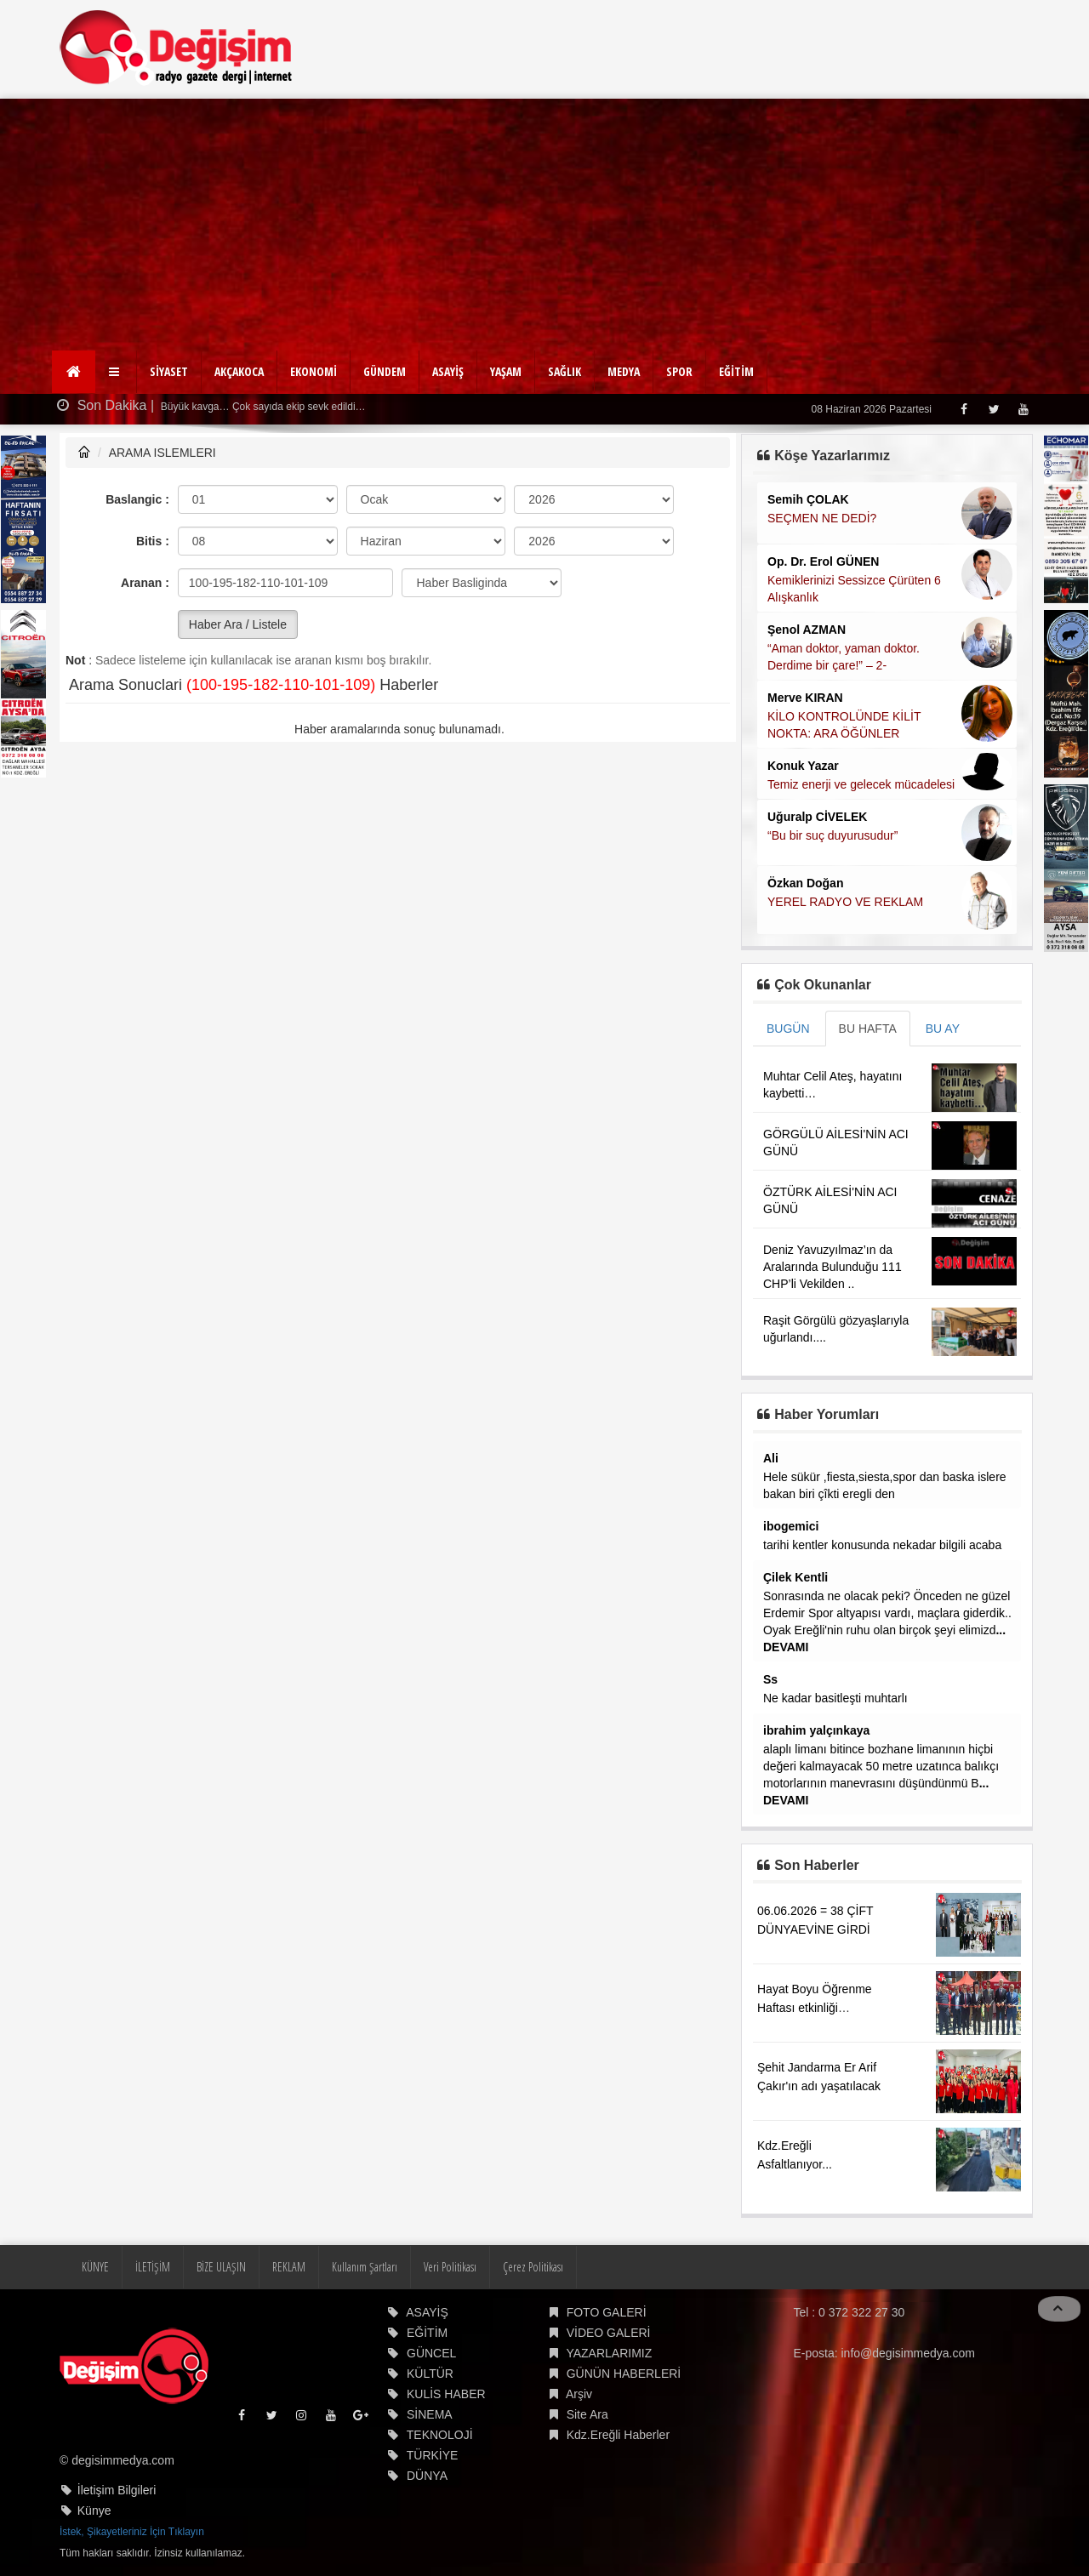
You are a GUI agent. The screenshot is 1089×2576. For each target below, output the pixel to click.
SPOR (679, 371)
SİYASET (169, 371)
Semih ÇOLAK (808, 499)
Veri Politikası (450, 2267)
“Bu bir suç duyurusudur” (832, 835)
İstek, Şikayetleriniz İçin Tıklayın (132, 2532)
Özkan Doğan (805, 883)
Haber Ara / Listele (238, 624)
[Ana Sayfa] (73, 371)
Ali (770, 1458)
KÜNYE (95, 2267)
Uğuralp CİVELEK (817, 817)
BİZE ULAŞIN (221, 2267)
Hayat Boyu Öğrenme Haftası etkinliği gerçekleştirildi (814, 2007)
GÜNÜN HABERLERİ (624, 2373)
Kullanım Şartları (364, 2267)
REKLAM (288, 2267)
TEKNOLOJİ (440, 2435)
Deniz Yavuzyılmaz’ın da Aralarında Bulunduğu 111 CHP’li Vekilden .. (832, 1267)
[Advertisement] (544, 226)
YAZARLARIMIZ (609, 2353)
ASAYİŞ (448, 371)
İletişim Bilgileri (117, 2490)
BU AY (943, 1028)
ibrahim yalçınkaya (816, 1730)
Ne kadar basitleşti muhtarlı (835, 1698)
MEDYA (623, 371)
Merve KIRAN (805, 697)
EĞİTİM (736, 371)
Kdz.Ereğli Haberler (618, 2435)
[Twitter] (993, 409)
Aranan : (145, 583)
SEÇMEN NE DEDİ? (821, 518)
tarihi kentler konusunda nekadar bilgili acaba (882, 1545)
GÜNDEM (384, 371)
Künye (94, 2510)
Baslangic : (137, 499)
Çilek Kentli (795, 1577)
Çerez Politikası (533, 2267)
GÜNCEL (431, 2353)
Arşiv (579, 2394)
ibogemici (790, 1526)
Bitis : (152, 541)
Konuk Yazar (803, 765)
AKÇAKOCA (239, 371)
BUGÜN (788, 1028)
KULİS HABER (446, 2394)
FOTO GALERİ (607, 2312)
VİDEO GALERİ (609, 2332)
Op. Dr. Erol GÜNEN (823, 561)
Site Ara (587, 2414)
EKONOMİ (313, 371)
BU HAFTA (868, 1028)
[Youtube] (1023, 409)
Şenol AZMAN (806, 629)
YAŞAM (506, 371)
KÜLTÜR (430, 2373)
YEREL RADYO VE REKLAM (845, 902)
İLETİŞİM (152, 2267)
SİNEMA (430, 2414)
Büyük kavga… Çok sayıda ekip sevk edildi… (262, 407)
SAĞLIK (564, 371)
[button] (116, 371)
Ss (770, 1679)
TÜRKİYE (433, 2455)
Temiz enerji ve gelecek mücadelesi (861, 784)
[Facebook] (963, 409)
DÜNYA (427, 2475)
